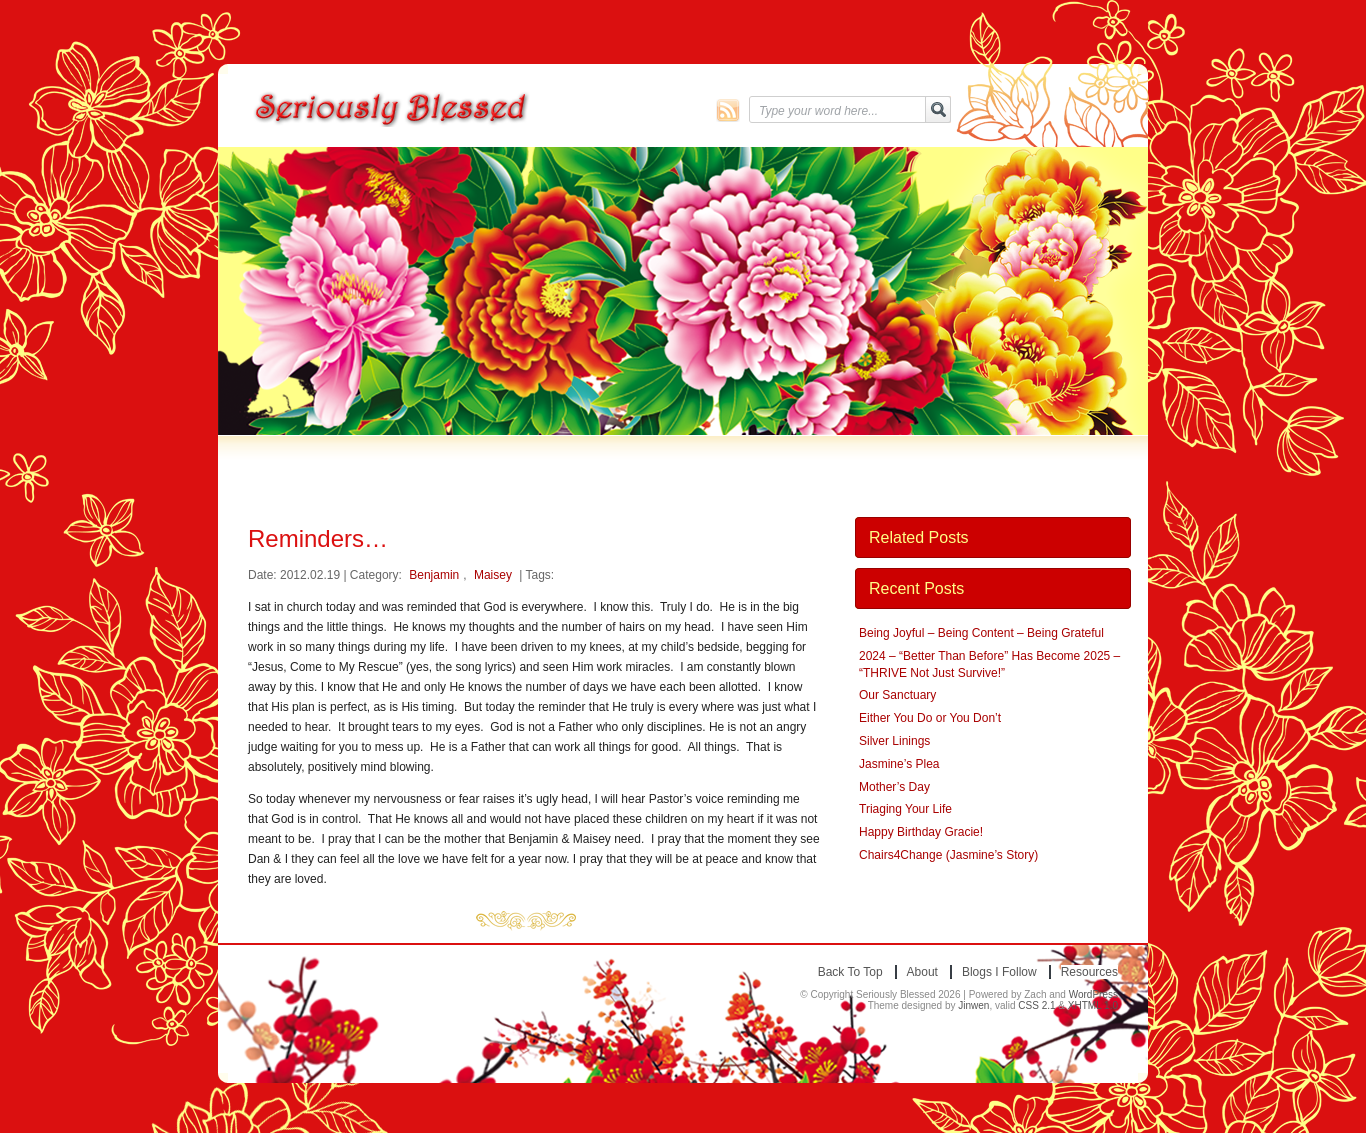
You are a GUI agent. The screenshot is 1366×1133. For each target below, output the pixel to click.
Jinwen (973, 1005)
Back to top (850, 972)
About (922, 972)
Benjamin (434, 575)
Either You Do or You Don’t (930, 718)
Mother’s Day (894, 787)
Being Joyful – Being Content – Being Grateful (981, 633)
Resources (1089, 972)
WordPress (1093, 994)
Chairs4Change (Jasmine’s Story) (948, 855)
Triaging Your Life (905, 809)
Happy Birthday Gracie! (921, 832)
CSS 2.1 (1036, 1005)
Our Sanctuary (897, 695)
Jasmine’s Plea (899, 764)
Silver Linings (894, 741)
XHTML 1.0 (1093, 1005)
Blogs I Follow (999, 972)
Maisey (493, 575)
